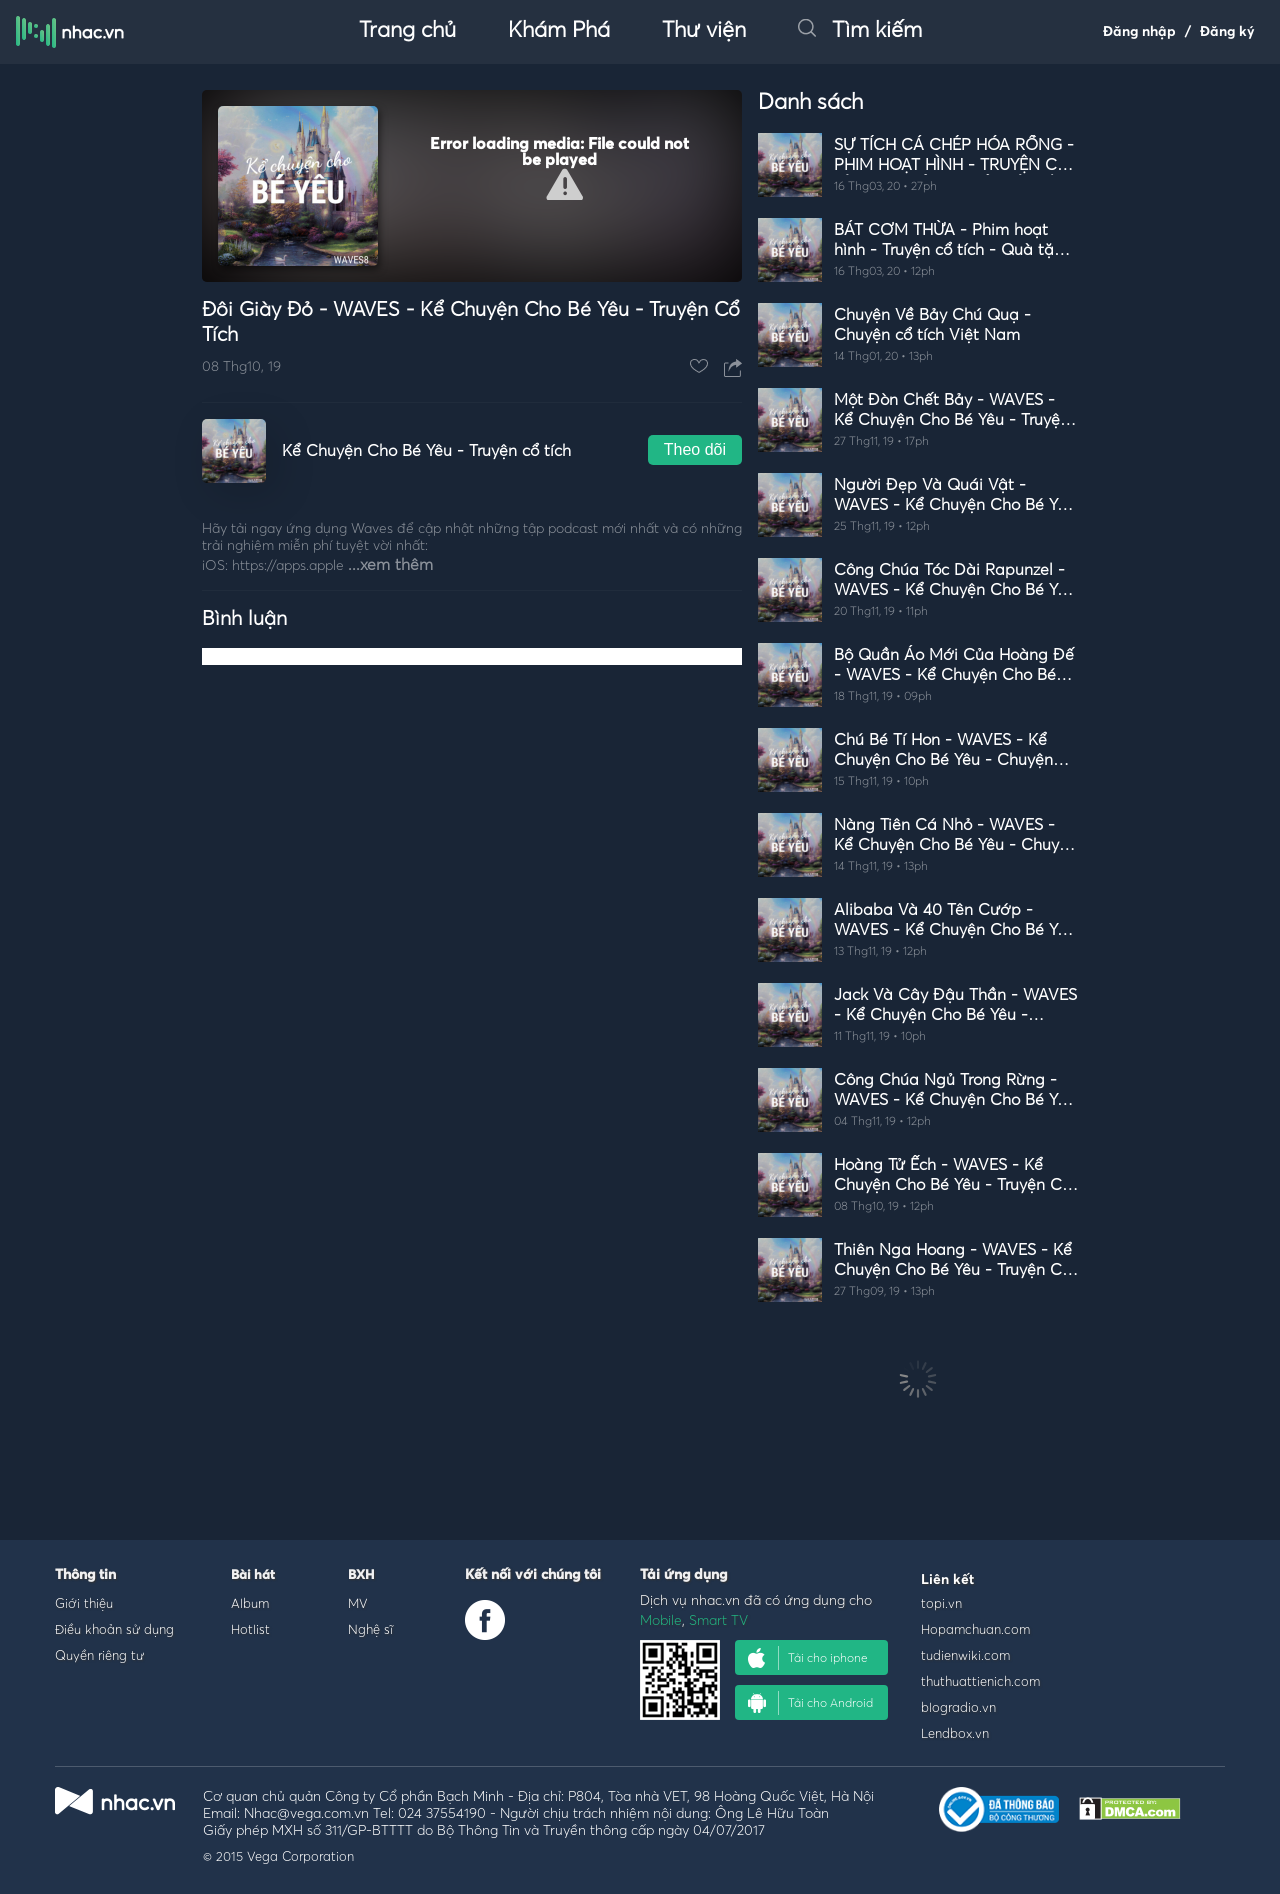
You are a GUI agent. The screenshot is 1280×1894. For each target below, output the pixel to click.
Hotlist (250, 1629)
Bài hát (253, 1575)
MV (358, 1603)
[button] (564, 184)
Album (250, 1603)
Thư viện (704, 31)
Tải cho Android (810, 1703)
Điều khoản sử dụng (114, 1629)
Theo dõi (695, 449)
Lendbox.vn (955, 1733)
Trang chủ (407, 31)
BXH (361, 1575)
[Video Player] (472, 186)
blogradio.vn (958, 1707)
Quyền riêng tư (99, 1655)
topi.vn (941, 1603)
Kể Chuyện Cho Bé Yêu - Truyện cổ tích (426, 451)
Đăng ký (1227, 32)
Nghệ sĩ (370, 1629)
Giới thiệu (84, 1603)
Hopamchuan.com (975, 1629)
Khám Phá (559, 31)
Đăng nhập (1139, 32)
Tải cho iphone (808, 1658)
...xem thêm (390, 565)
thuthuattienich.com (980, 1681)
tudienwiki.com (965, 1655)
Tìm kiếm (860, 31)
